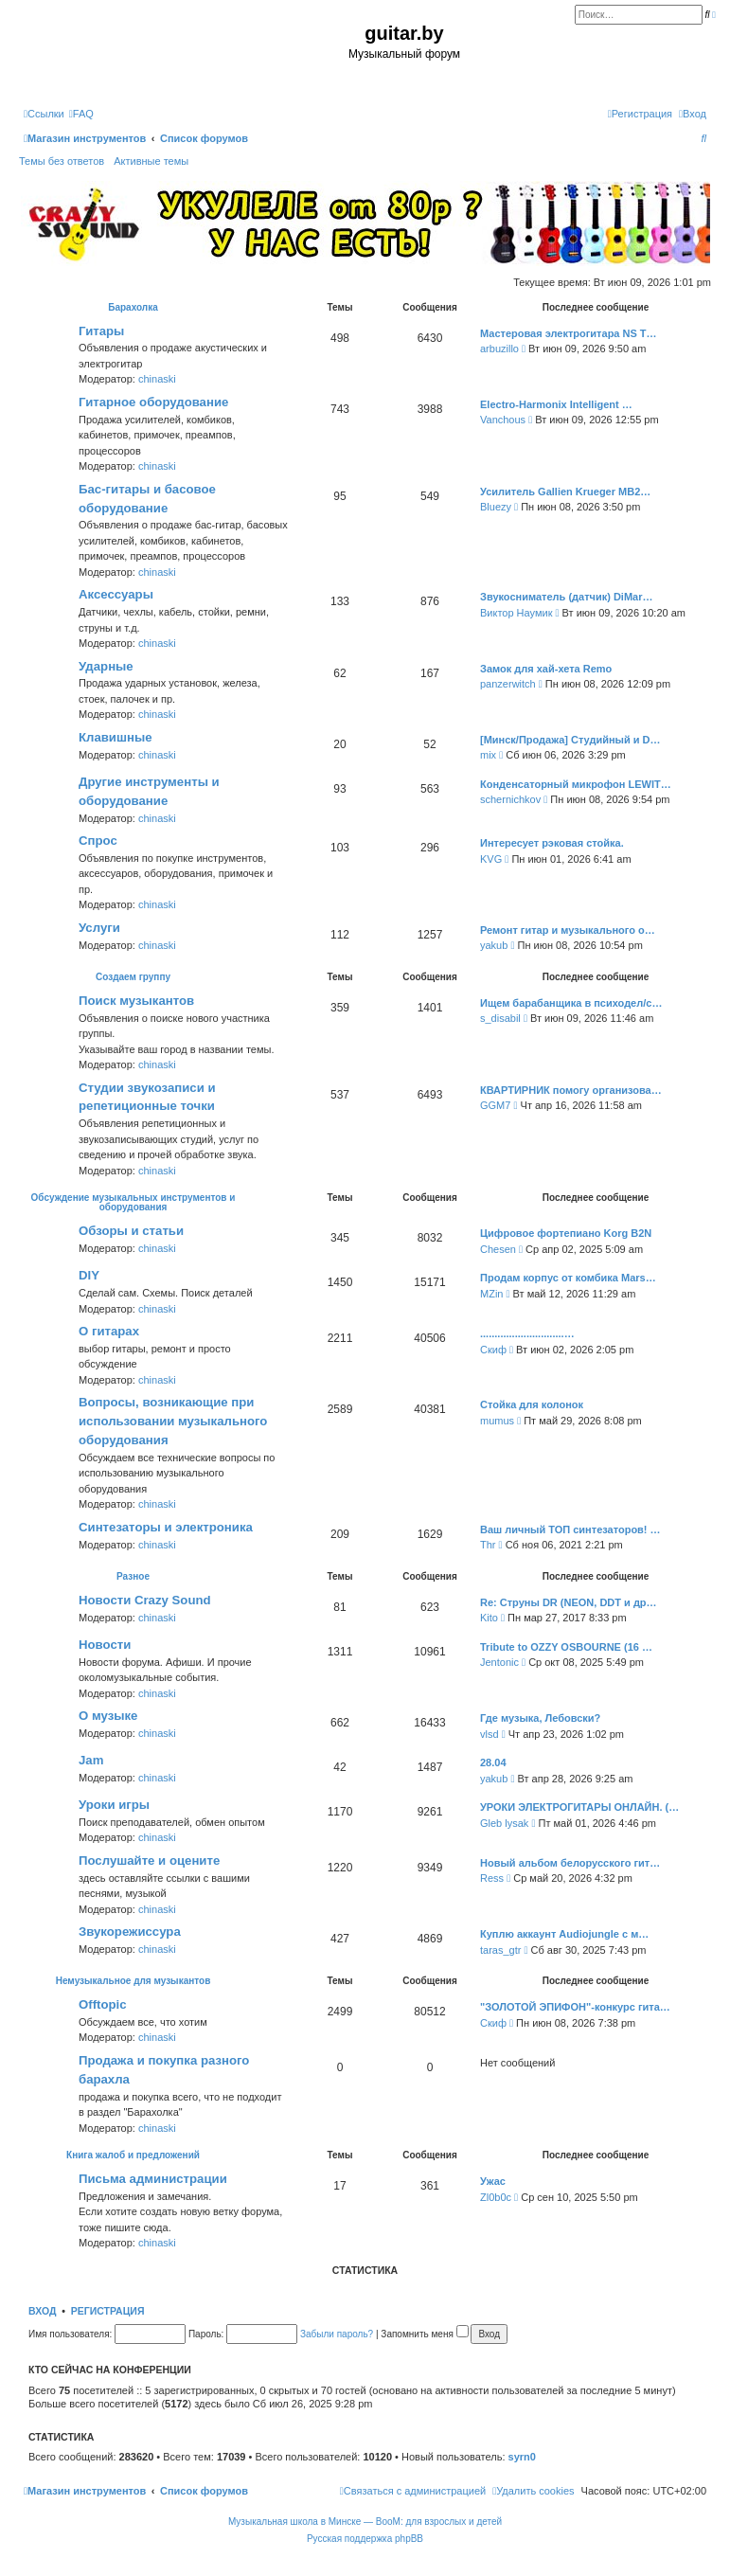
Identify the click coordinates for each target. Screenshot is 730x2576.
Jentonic (499, 1662)
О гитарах (109, 1331)
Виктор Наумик (516, 612)
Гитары (101, 331)
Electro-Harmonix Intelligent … (556, 404)
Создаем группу (133, 977)
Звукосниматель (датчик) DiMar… (566, 596)
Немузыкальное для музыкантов (133, 1981)
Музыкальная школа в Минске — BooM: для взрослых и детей (365, 2521)
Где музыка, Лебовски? (540, 1718)
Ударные (106, 666)
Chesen (498, 1249)
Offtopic (103, 2004)
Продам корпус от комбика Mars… (568, 1277)
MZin (491, 1293)
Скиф (493, 1349)
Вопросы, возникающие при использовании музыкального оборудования (173, 1421)
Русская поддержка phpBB (365, 2538)
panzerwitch (508, 683)
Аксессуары (116, 594)
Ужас (493, 2181)
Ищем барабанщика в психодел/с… (571, 1003)
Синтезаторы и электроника (166, 1527)
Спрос (98, 840)
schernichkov (510, 799)
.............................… (527, 1333)
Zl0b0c (495, 2197)
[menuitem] (81, 113)
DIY (89, 1275)
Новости (105, 1644)
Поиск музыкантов (136, 1000)
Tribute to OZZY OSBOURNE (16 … (566, 1647)
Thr (488, 1544)
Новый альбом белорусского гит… (570, 1863)
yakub (493, 945)
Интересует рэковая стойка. (552, 843)
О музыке (108, 1715)
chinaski (157, 379)
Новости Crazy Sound (145, 1600)
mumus (497, 1420)
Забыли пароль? (336, 2334)
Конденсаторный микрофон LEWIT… (575, 784)
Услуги (99, 928)
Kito (489, 1617)
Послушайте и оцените (149, 1860)
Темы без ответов (61, 161)
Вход (42, 2311)
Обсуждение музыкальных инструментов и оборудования (133, 1202)
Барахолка (133, 307)
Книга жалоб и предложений (133, 2155)
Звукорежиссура (130, 1931)
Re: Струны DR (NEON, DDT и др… (568, 1602)
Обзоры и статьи (131, 1231)
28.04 (493, 1762)
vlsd (489, 1734)
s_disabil (500, 1018)
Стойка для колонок (531, 1404)
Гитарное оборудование (153, 402)
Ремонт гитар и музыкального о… (567, 930)
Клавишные (115, 737)
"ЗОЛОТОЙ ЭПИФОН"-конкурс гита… (575, 2006)
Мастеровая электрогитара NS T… (568, 333)
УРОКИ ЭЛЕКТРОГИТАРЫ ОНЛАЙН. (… (579, 1807)
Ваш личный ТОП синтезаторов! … (570, 1529)
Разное (133, 1576)
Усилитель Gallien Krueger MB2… (565, 491)
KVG (491, 859)
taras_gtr (500, 1950)
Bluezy (495, 506)
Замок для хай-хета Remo (546, 668)
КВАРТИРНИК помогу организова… (571, 1090)
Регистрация (108, 2311)
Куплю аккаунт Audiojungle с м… (564, 1934)
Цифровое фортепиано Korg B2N (565, 1233)
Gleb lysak (504, 1823)
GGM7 (495, 1105)
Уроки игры (114, 1805)
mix (488, 754)
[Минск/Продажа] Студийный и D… (570, 739)
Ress (492, 1878)
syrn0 (522, 2456)
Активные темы (151, 161)
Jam (91, 1760)
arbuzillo (499, 348)
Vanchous (502, 419)
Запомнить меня (424, 2334)
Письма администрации (153, 2179)
